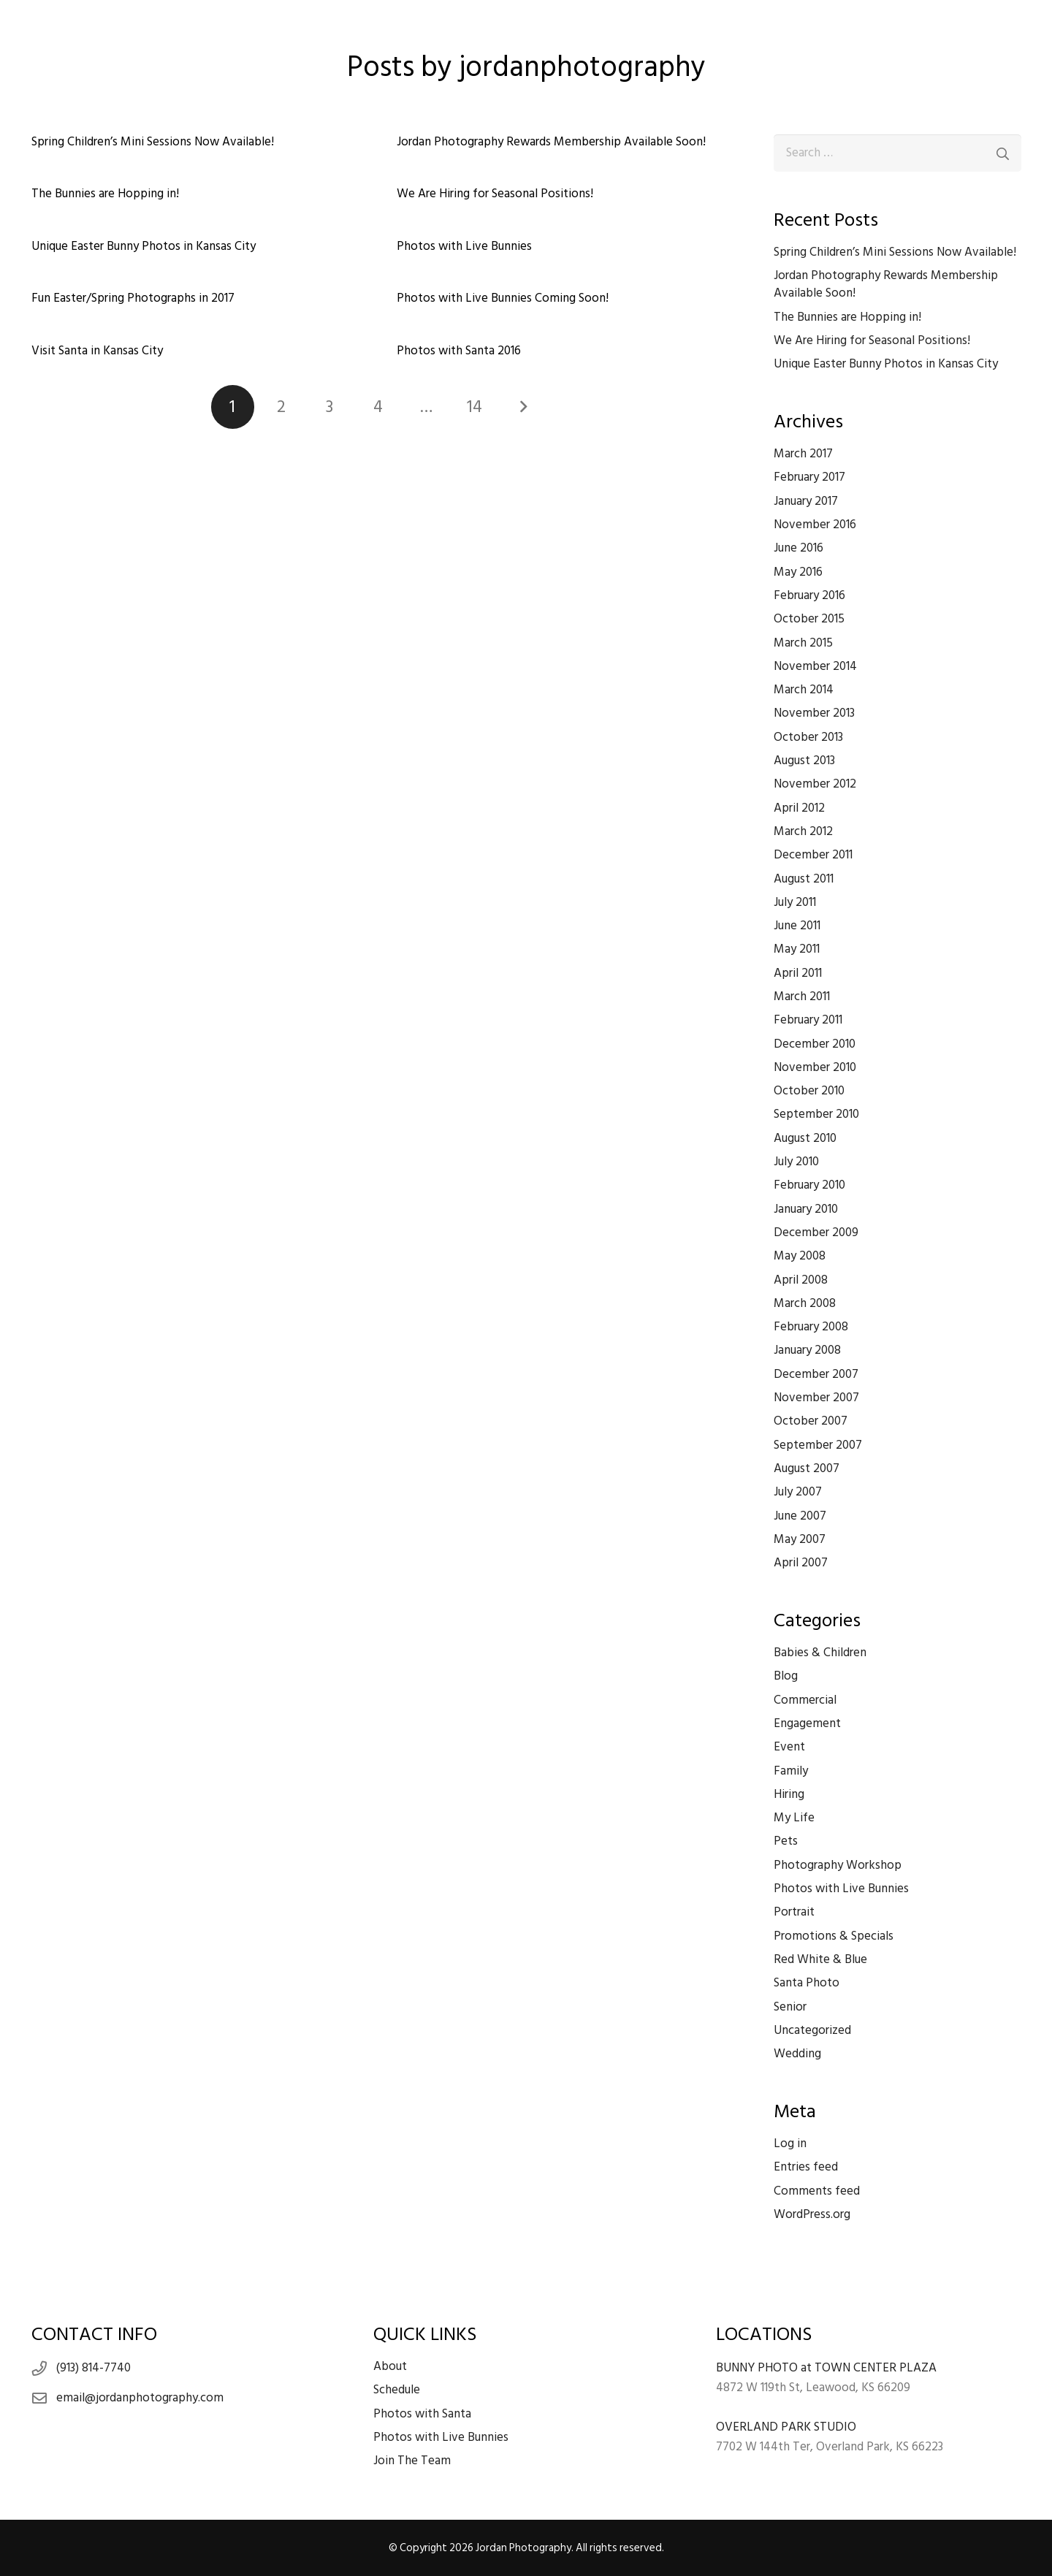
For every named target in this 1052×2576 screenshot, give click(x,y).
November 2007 (816, 1397)
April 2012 (799, 808)
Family (791, 1771)
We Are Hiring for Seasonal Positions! (494, 193)
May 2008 (800, 1256)
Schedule (396, 2389)
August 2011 (804, 879)
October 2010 (809, 1091)
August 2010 (805, 1138)
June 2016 (798, 548)
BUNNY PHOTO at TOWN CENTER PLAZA (826, 2368)
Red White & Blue (820, 1959)
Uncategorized (812, 2030)
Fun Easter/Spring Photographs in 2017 (133, 298)
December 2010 (814, 1044)
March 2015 (803, 643)
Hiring (789, 1794)
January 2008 (807, 1350)
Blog (786, 1676)
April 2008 (801, 1280)
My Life (794, 1817)
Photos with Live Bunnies (463, 246)
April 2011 (798, 973)
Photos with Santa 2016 (458, 350)
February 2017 (809, 477)
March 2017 (803, 453)
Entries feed (806, 2167)
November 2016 (815, 524)
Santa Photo (806, 1983)
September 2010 (816, 1114)
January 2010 (806, 1209)
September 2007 (818, 1445)
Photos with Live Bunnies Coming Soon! (502, 298)
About (390, 2366)
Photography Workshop (838, 1865)
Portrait (794, 1912)
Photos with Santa (422, 2414)
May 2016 (798, 572)
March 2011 (802, 996)
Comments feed (817, 2191)
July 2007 (798, 1492)
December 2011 (813, 855)
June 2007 (800, 1516)
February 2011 (808, 1020)
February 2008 (811, 1326)
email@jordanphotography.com (140, 2398)
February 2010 (809, 1185)
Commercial (805, 1700)
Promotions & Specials (833, 1936)
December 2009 (816, 1232)
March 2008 (805, 1303)
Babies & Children (820, 1652)
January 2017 (806, 501)
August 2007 (806, 1468)
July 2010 (796, 1161)
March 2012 (803, 831)
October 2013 (808, 737)
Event (789, 1747)
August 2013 (804, 760)
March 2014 (804, 689)
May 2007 (800, 1539)
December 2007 (816, 1374)
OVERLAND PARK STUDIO (786, 2427)
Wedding (797, 2053)
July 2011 (795, 902)
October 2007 (810, 1421)
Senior (790, 2007)
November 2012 (815, 784)
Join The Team (412, 2460)
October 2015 (809, 619)
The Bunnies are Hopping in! (105, 193)
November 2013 (814, 713)
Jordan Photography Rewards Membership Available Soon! (550, 142)
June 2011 (797, 925)
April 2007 (801, 1562)
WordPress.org (812, 2214)
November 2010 (815, 1067)
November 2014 (815, 666)
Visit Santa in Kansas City (97, 350)
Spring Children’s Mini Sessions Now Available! (152, 142)
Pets (786, 1841)
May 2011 (797, 949)
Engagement (807, 1723)
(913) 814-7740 (93, 2368)
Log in (790, 2143)
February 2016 (809, 595)
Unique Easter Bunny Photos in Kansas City (143, 246)
